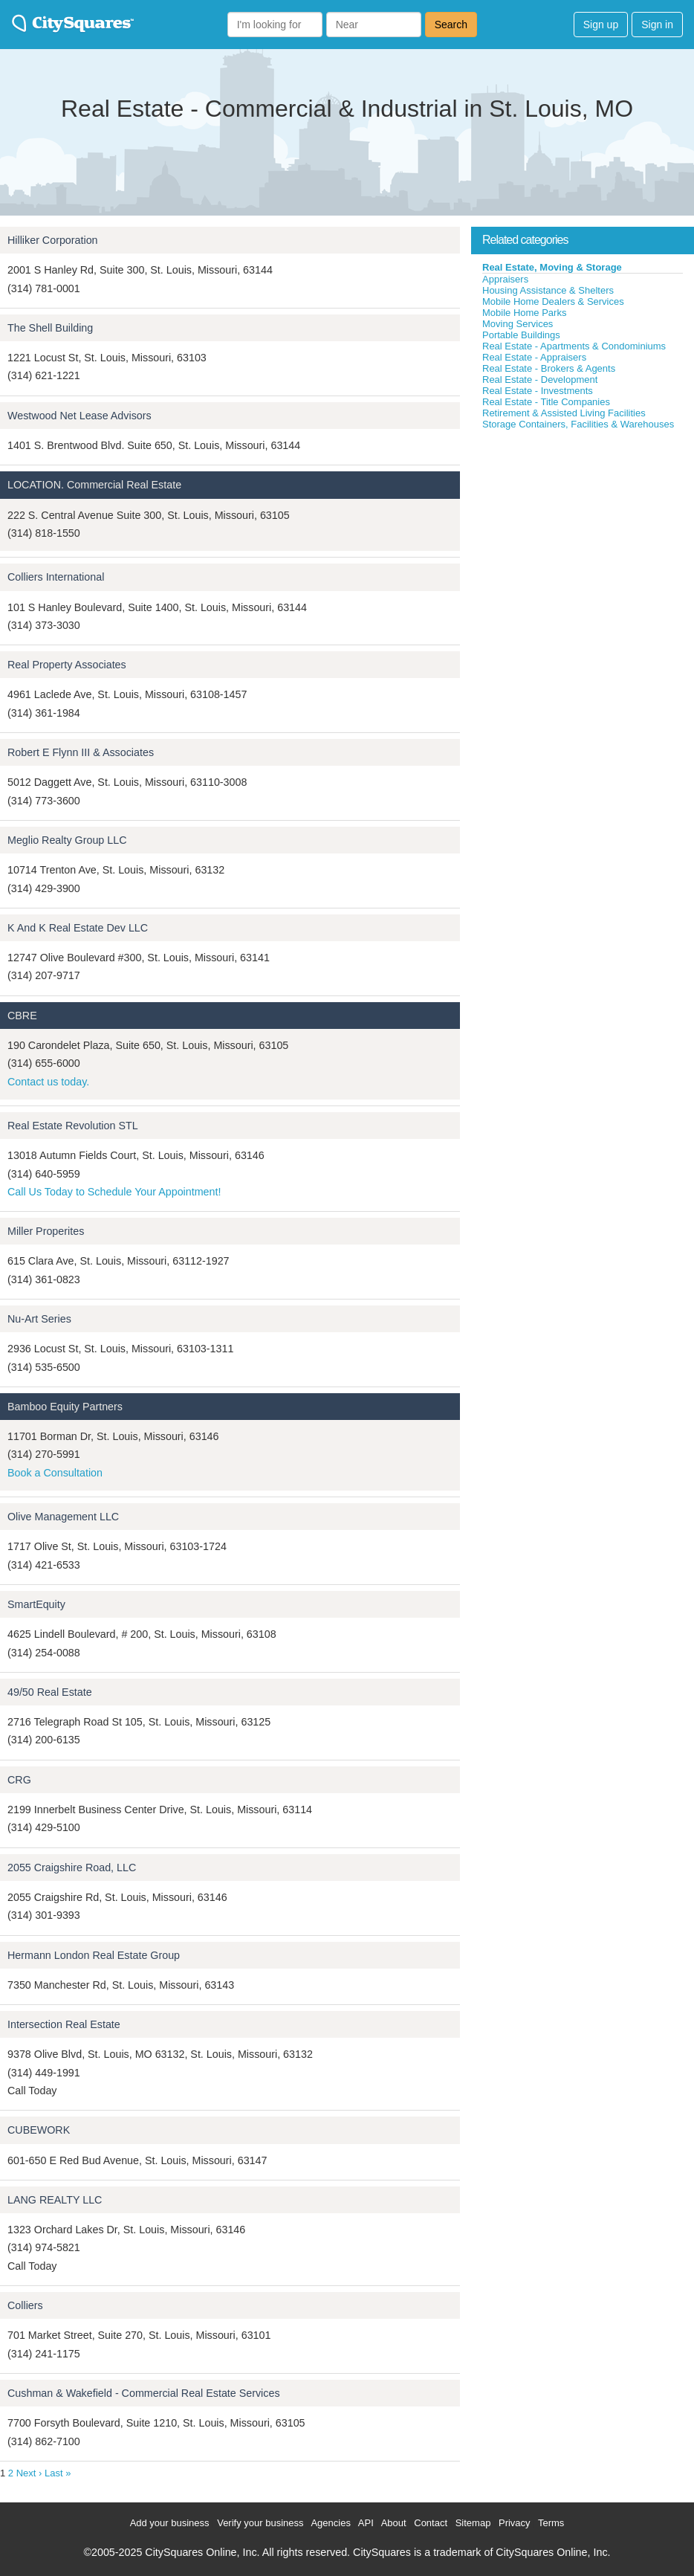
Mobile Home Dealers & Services (553, 301)
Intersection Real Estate (63, 2024)
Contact (430, 2522)
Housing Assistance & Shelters (548, 290)
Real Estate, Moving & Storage (552, 267)
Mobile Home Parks (524, 312)
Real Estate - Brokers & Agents (548, 368)
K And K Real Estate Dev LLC (77, 928)
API (366, 2522)
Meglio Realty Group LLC (67, 840)
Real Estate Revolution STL (72, 1126)
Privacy (515, 2522)
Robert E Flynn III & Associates (80, 752)
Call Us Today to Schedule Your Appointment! (114, 1192)
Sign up (600, 24)
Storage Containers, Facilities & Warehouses (578, 424)
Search (451, 24)
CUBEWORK (38, 2130)
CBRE (22, 1015)
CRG (19, 1780)
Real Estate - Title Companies (546, 401)
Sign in (657, 24)
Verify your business (260, 2522)
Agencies (330, 2522)
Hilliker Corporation (52, 240)
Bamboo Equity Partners (65, 1407)
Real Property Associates (66, 665)
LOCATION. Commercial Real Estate (94, 485)
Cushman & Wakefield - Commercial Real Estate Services (143, 2393)
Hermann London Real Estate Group (93, 1955)
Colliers (25, 2305)
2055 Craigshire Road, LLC (71, 1867)
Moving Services (517, 323)
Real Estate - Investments (537, 390)
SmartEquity (36, 1604)
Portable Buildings (521, 334)
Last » (58, 2473)
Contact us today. (48, 1082)
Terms (551, 2522)
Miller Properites (45, 1231)
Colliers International (55, 577)
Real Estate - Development (539, 379)
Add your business (170, 2522)
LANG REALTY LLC (54, 2200)
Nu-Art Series (39, 1319)
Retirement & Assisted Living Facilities (564, 413)
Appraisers (505, 279)
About (393, 2522)
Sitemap (473, 2522)
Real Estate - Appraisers (534, 357)
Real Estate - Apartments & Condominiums (574, 346)
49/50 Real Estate (49, 1692)
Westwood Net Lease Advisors (79, 416)
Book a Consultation (55, 1473)
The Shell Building (50, 328)
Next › (29, 2473)
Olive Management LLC (63, 1517)
